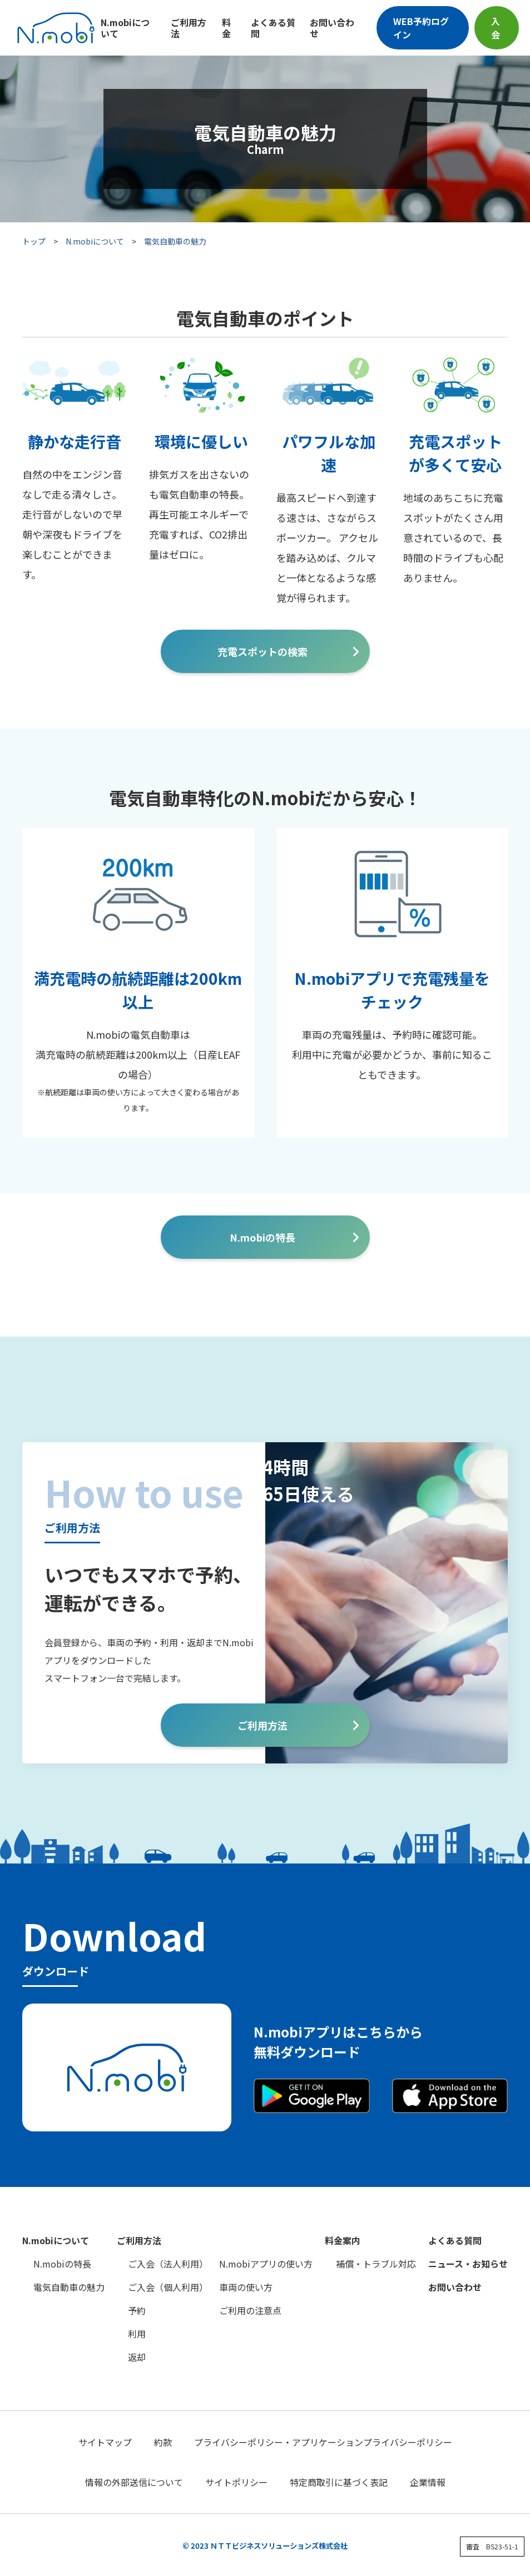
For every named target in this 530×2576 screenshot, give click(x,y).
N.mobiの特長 (262, 1237)
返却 (137, 2357)
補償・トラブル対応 (376, 2263)
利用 (137, 2333)
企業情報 (427, 2482)
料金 (226, 28)
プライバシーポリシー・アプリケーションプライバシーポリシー (323, 2442)
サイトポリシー (236, 2482)
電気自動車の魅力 (69, 2287)
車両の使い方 (246, 2287)
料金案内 (342, 2240)
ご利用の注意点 (250, 2310)
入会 (495, 27)
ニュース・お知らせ (468, 2263)
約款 (163, 2442)
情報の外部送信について (134, 2482)
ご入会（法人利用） (168, 2263)
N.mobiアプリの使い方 (266, 2263)
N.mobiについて (125, 28)
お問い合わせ (332, 28)
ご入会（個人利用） (168, 2287)
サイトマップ (105, 2442)
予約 (137, 2310)
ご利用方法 (188, 28)
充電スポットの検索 (262, 651)
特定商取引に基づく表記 (339, 2482)
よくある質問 (273, 28)
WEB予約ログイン (421, 27)
